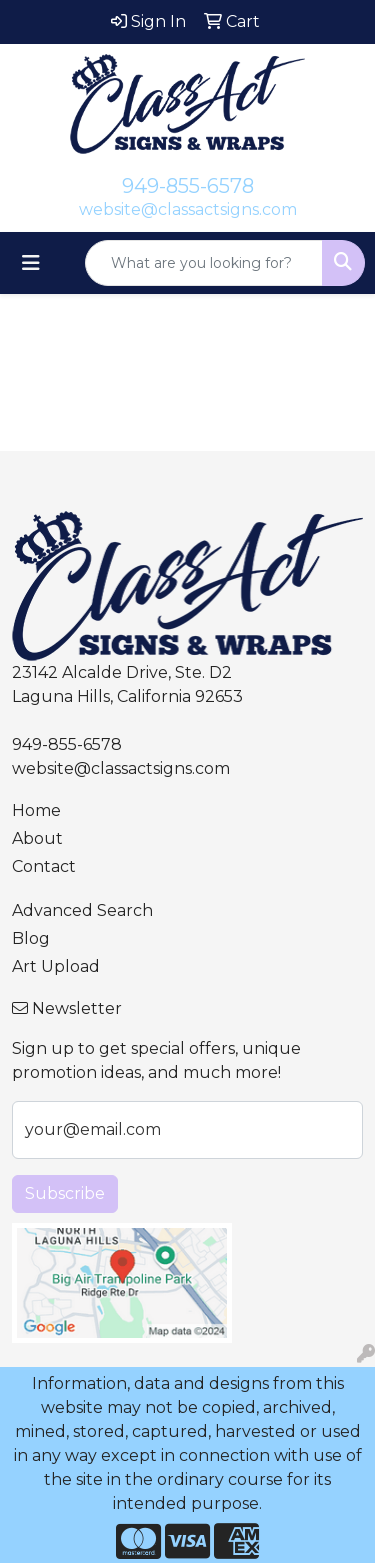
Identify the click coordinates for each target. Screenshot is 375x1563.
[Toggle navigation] (31, 263)
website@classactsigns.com (188, 209)
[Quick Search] (204, 263)
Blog (31, 938)
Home (36, 810)
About (37, 838)
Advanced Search (82, 910)
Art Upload (56, 966)
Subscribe (65, 1193)
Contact (44, 866)
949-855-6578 (188, 186)
